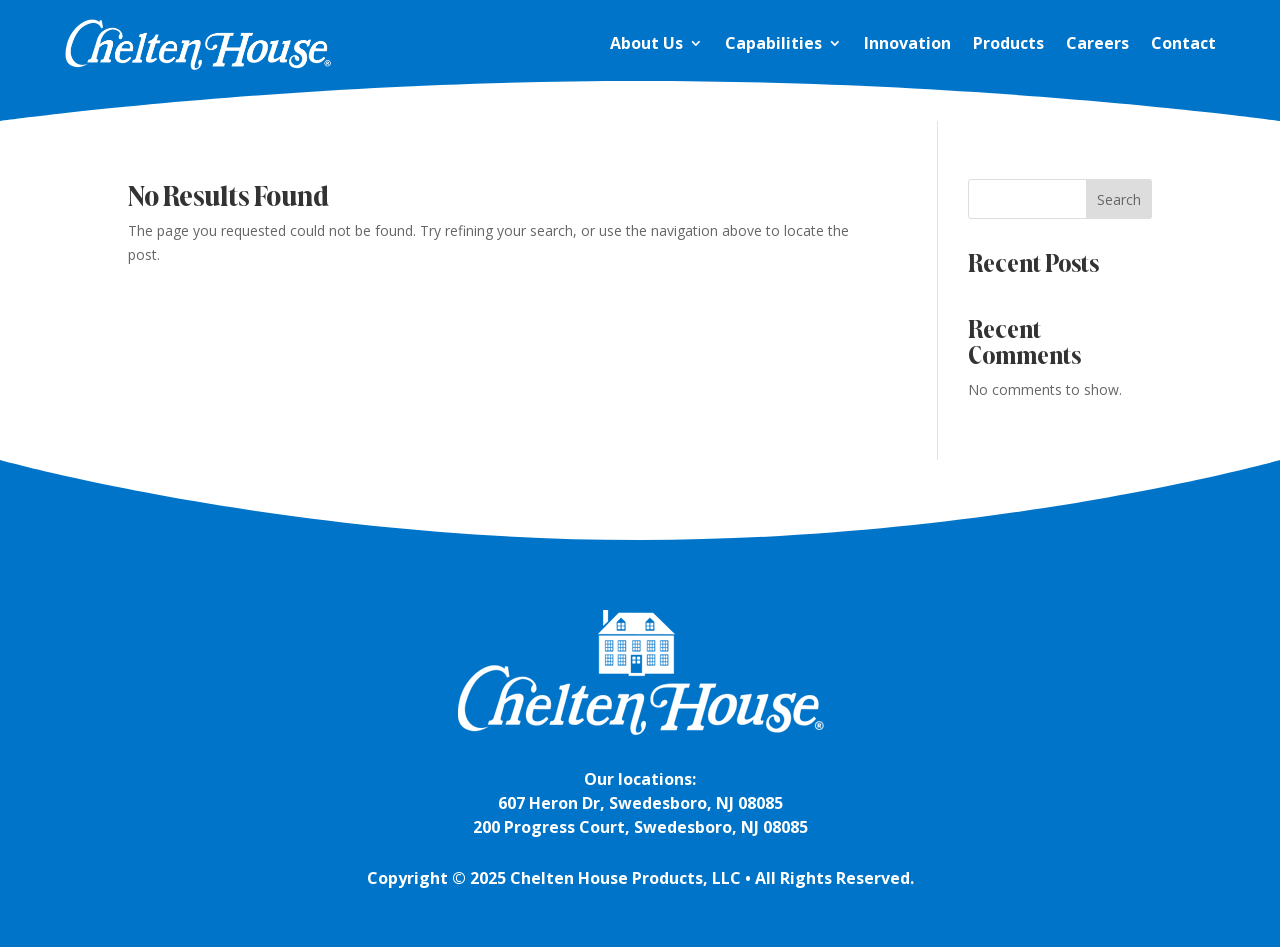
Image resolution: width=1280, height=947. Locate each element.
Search (1119, 199)
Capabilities (773, 43)
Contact (1183, 43)
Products (1008, 43)
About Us (646, 43)
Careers (1097, 43)
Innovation (907, 43)
